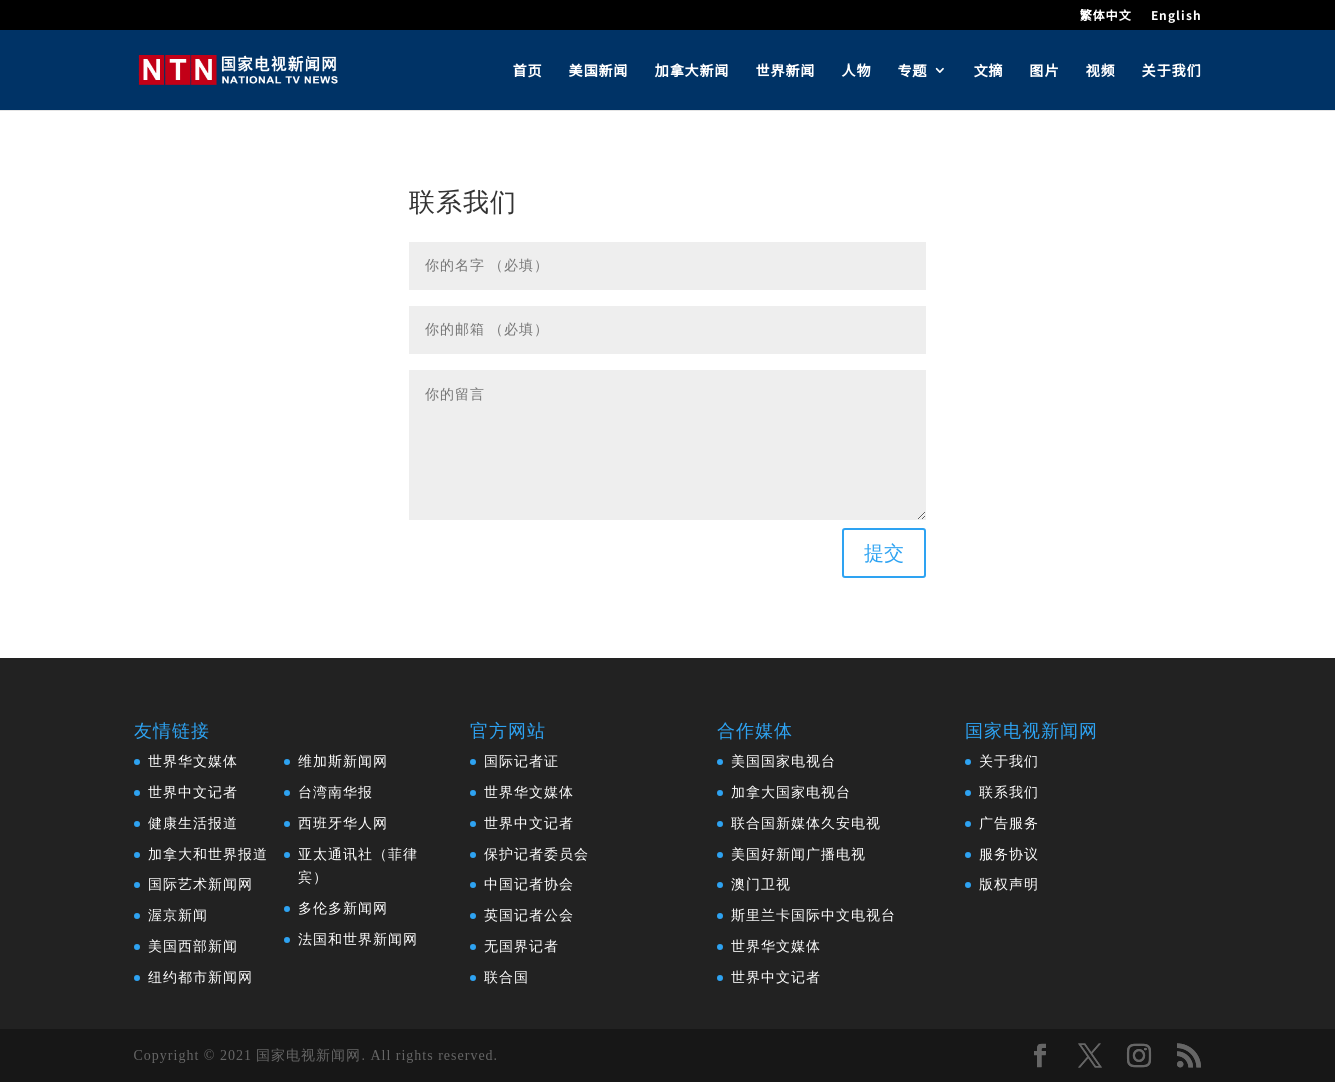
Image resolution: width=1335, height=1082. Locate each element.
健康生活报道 (193, 823)
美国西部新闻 (193, 946)
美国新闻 (599, 71)
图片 (1045, 71)
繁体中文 (1105, 16)
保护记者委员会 (536, 854)
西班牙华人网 (343, 823)
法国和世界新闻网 (358, 939)
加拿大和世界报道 (208, 854)
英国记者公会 (529, 915)
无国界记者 (521, 946)
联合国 (506, 977)
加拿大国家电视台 (791, 792)
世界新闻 (786, 71)
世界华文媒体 (193, 761)
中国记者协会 (529, 884)
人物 (857, 71)
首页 (528, 71)
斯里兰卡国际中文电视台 (813, 915)
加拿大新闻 (692, 71)
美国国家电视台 (783, 761)
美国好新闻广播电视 (798, 854)
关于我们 (1172, 71)
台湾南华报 (335, 792)
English (1176, 16)
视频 (1101, 71)
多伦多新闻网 (343, 908)
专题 (913, 71)
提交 (884, 553)
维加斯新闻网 (343, 761)
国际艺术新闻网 (200, 884)
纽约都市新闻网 (200, 977)
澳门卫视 (761, 884)
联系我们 (1009, 792)
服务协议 (1009, 854)
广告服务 (1009, 823)
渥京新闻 (178, 915)
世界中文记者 (193, 792)
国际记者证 (521, 761)
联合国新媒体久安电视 (806, 823)
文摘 (989, 71)
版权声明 (1009, 884)
